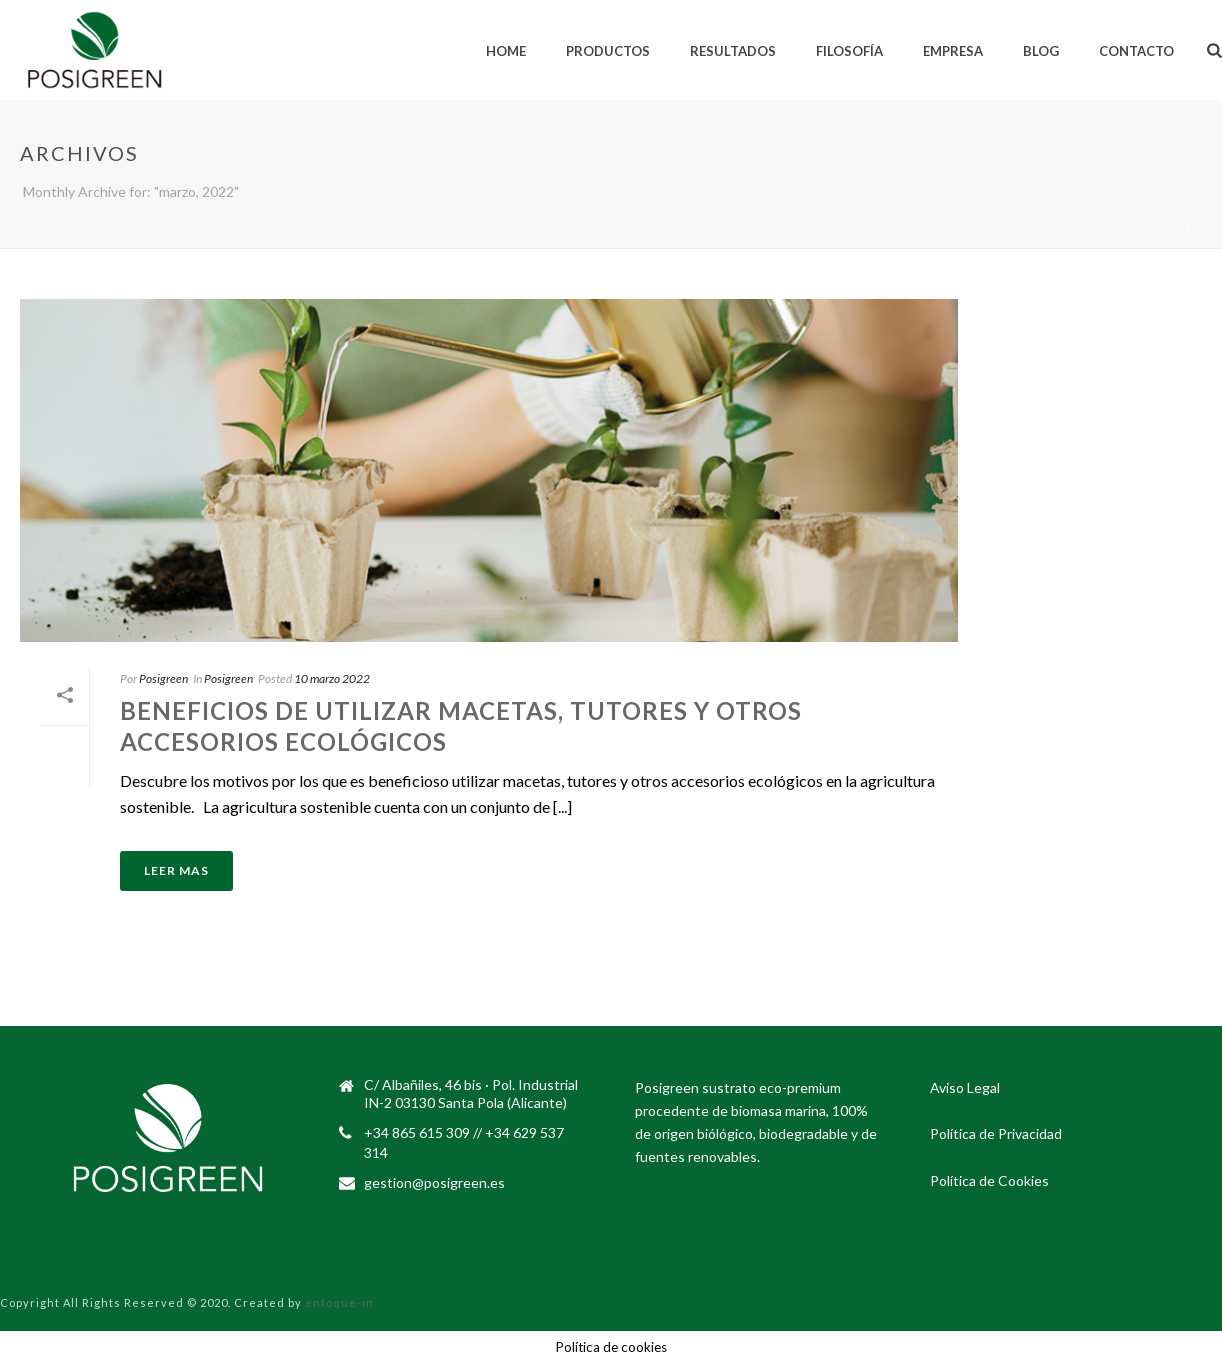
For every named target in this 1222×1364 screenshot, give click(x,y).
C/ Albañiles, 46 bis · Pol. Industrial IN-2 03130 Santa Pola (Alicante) (471, 1093)
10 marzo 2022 (332, 678)
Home (506, 51)
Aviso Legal (965, 1087)
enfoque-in (339, 1302)
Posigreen (163, 678)
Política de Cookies (989, 1180)
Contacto (1136, 51)
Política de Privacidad (996, 1133)
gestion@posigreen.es (434, 1182)
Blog (1041, 51)
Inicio (1162, 229)
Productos (608, 51)
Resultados (733, 51)
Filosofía (849, 51)
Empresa (953, 51)
